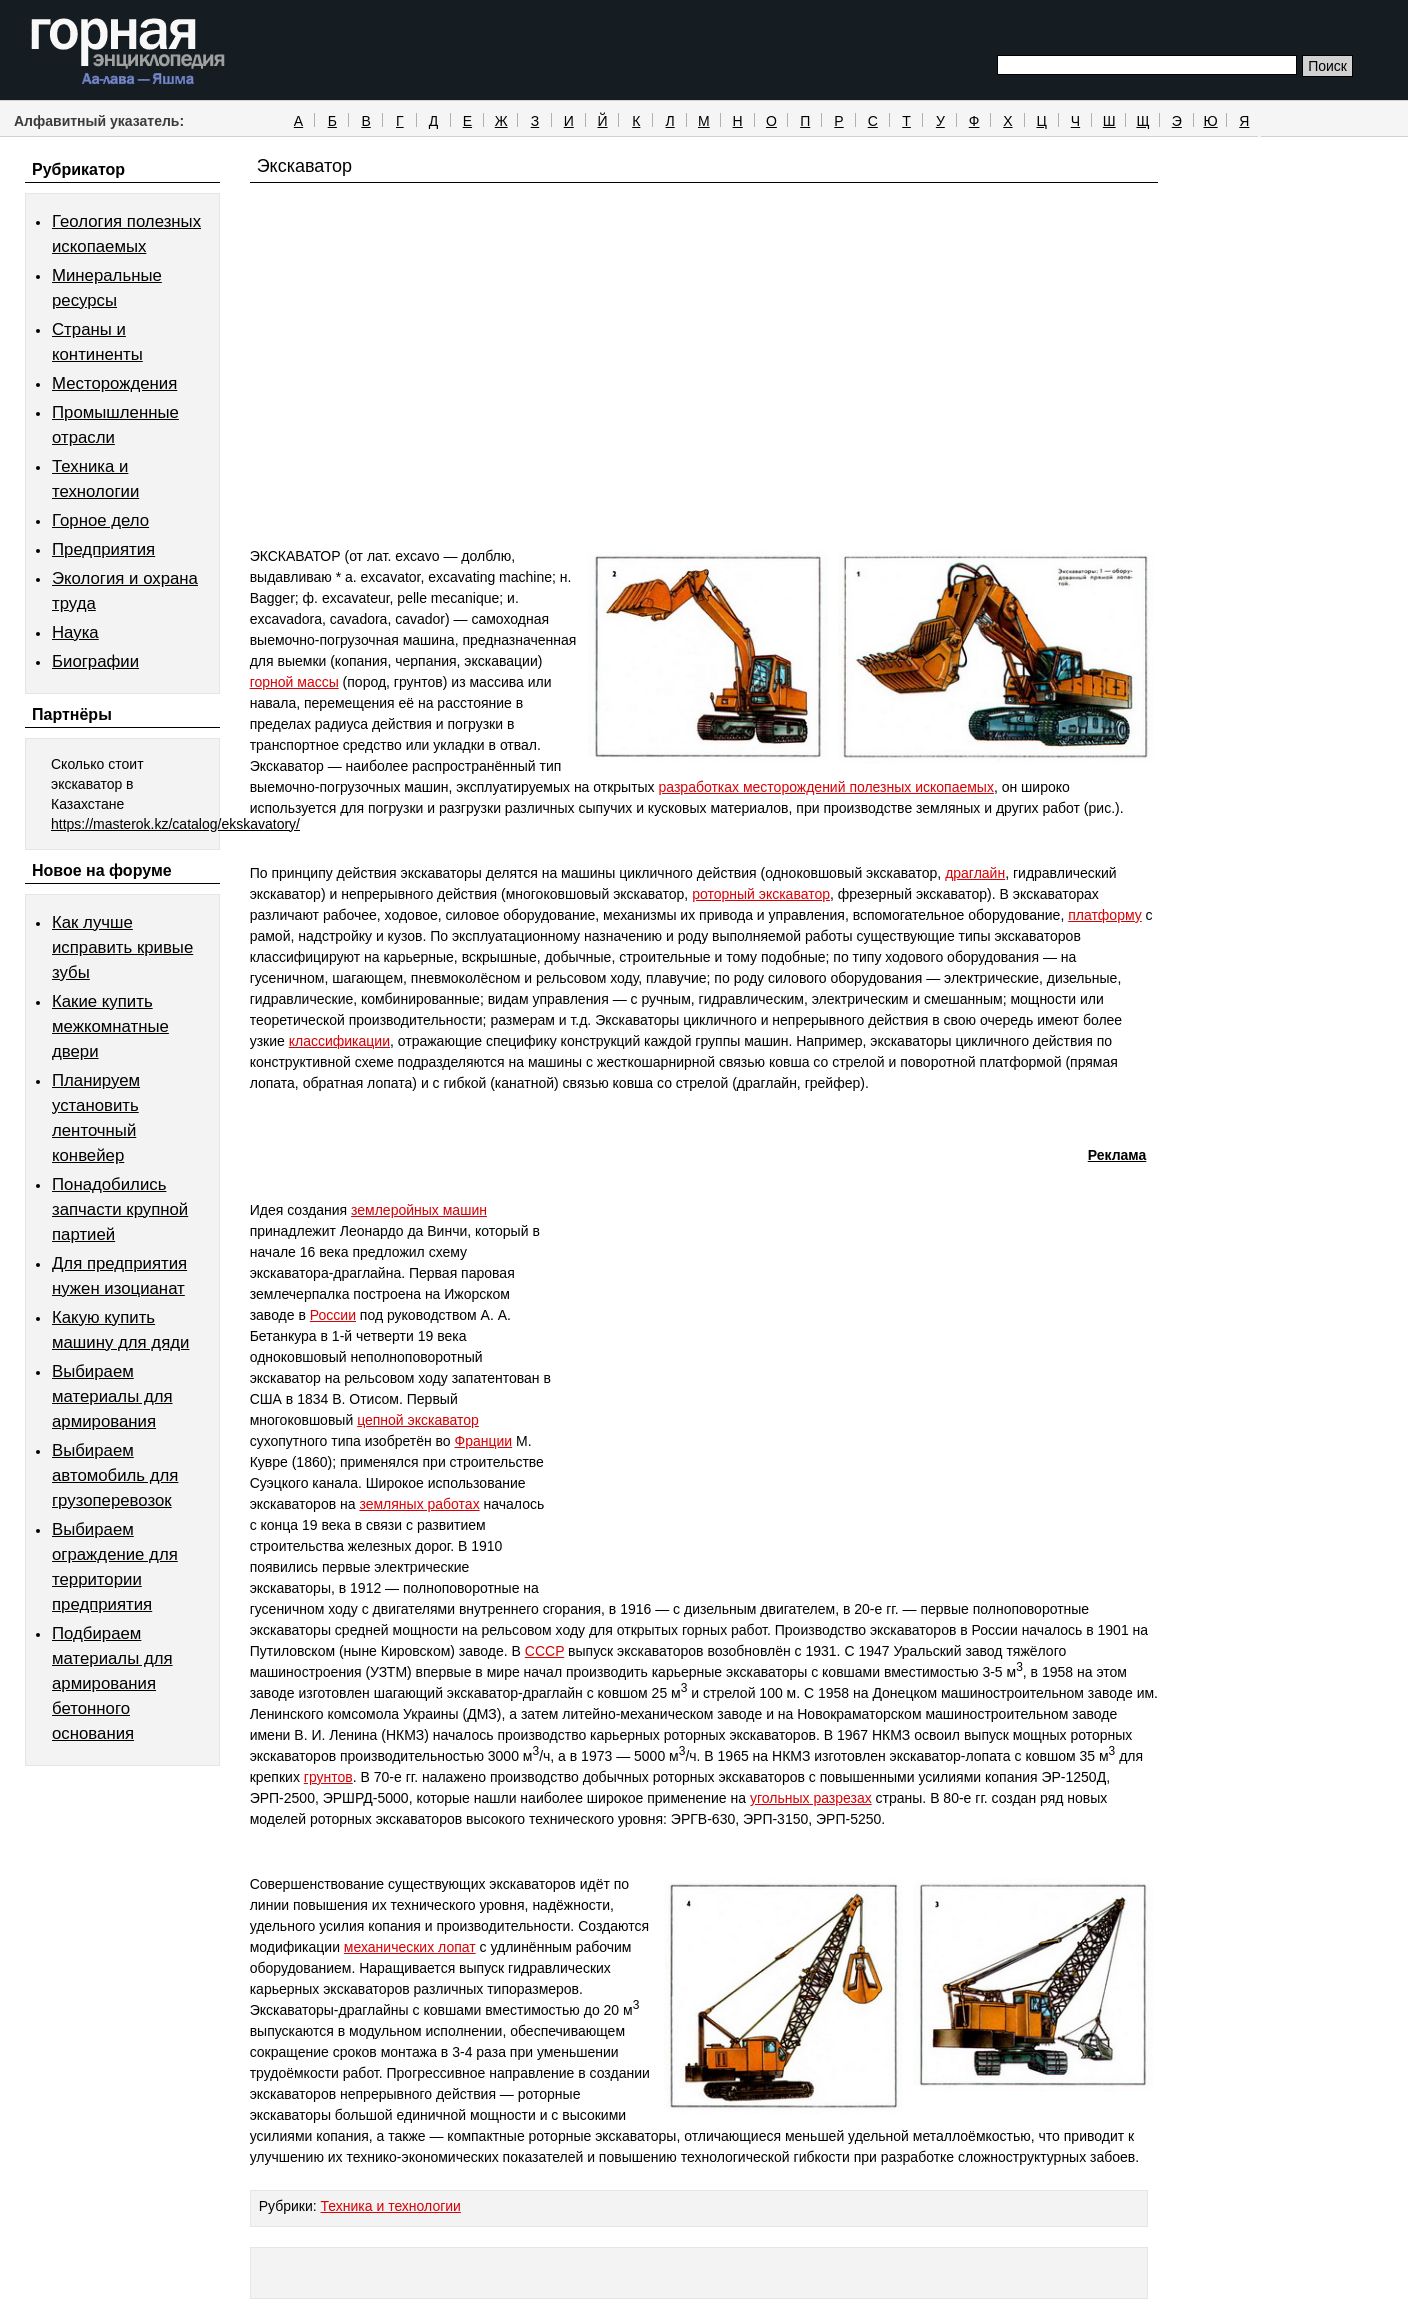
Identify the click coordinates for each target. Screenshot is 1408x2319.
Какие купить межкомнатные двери (110, 1026)
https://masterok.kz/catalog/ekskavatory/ (175, 824)
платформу (1105, 915)
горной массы (294, 682)
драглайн (975, 873)
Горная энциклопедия (128, 52)
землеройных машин (419, 1210)
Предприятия (103, 549)
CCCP (544, 1651)
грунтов (328, 1777)
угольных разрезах (811, 1798)
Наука (75, 632)
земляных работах (419, 1504)
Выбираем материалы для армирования (112, 1396)
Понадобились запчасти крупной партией (120, 1209)
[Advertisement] (704, 402)
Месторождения (114, 383)
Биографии (95, 661)
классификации (339, 1041)
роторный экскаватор (761, 894)
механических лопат (410, 1947)
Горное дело (100, 520)
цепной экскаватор (418, 1420)
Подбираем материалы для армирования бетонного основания (112, 1683)
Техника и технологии (391, 2206)
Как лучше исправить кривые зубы (122, 947)
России (333, 1315)
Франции (484, 1441)
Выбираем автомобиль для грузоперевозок (115, 1475)
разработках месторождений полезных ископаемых (826, 787)
